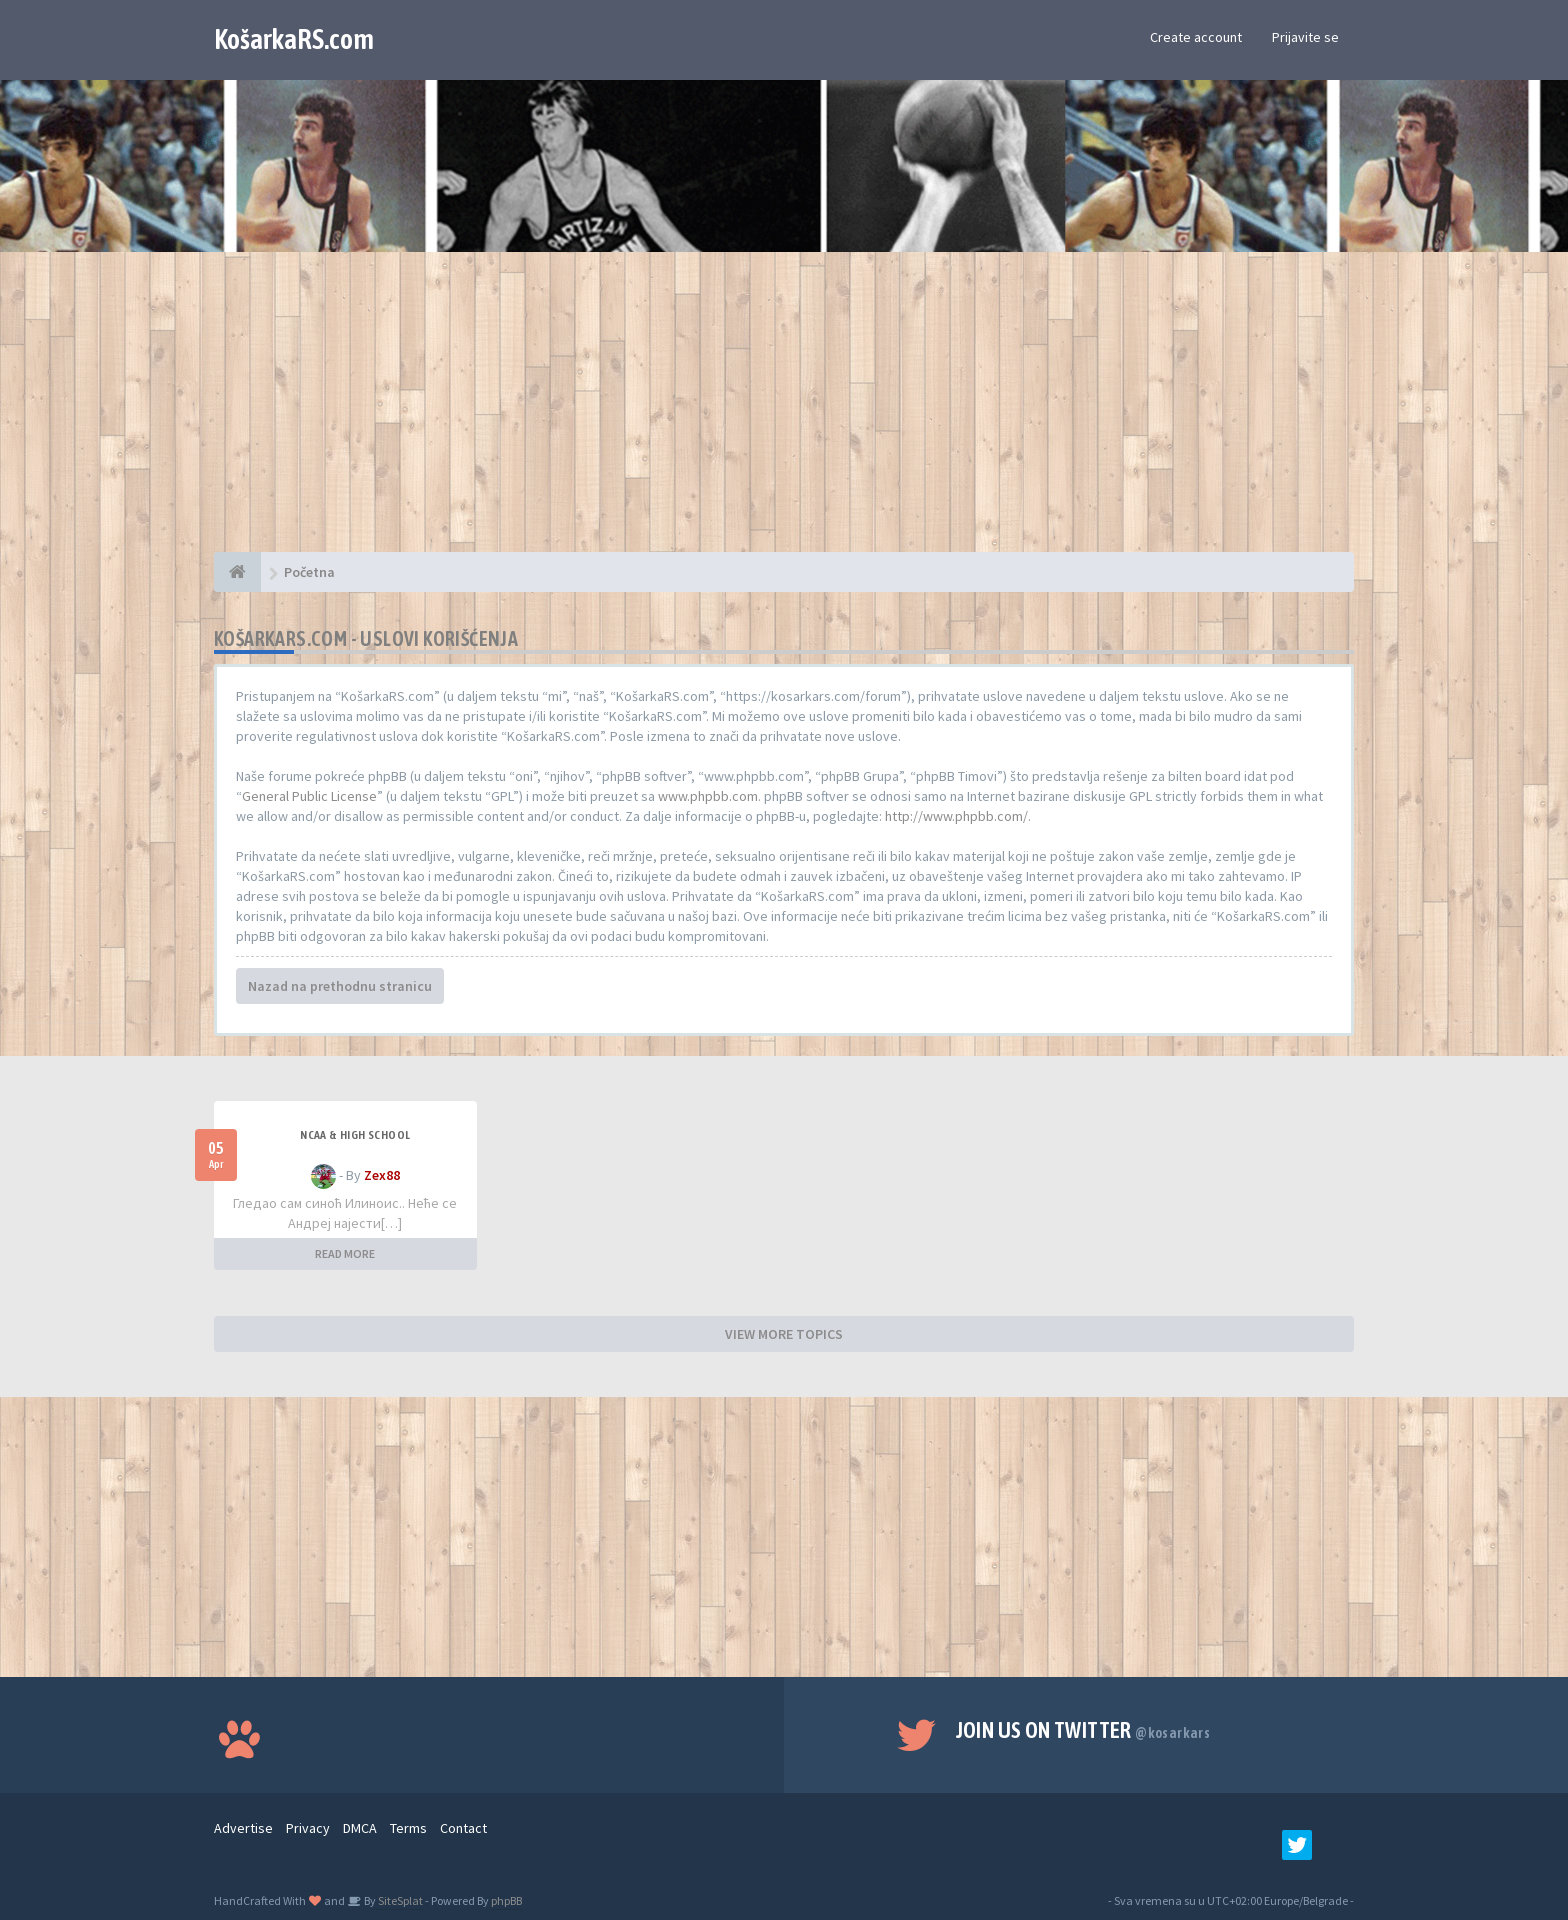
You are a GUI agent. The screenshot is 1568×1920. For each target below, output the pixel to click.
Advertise (243, 1828)
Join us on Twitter (1083, 1730)
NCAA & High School (355, 1135)
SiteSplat (399, 1900)
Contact (463, 1828)
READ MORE (345, 1253)
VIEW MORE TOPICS (784, 1334)
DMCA (360, 1828)
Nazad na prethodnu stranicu (340, 986)
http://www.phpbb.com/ (956, 816)
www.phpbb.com (708, 796)
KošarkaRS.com (294, 39)
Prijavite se (1305, 37)
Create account (1196, 37)
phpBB (506, 1900)
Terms (408, 1828)
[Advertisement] (784, 412)
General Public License (309, 796)
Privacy (308, 1828)
